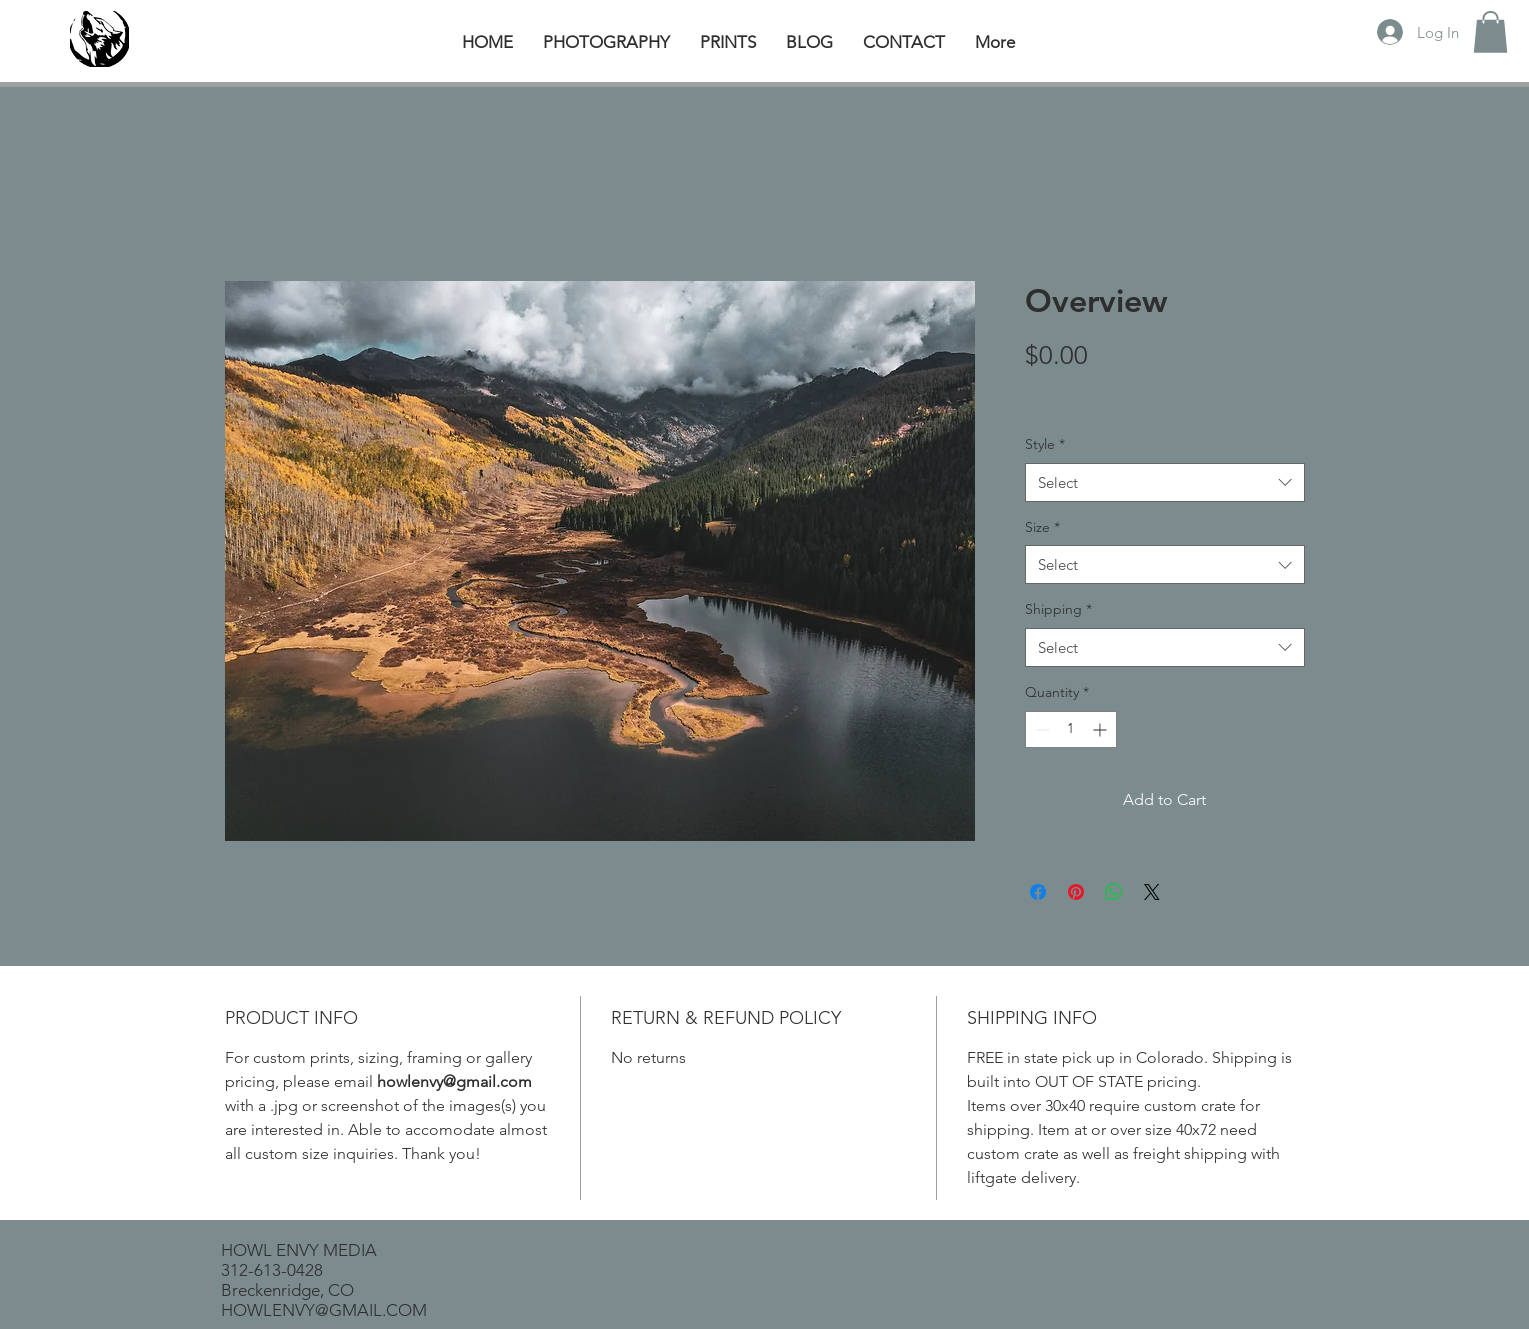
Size (1042, 527)
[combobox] (1165, 482)
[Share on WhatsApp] (1114, 892)
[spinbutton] (1071, 729)
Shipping (1058, 609)
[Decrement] (1040, 729)
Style (1045, 444)
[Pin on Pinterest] (1076, 892)
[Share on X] (1152, 892)
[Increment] (1101, 729)
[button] (1490, 32)
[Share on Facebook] (1038, 892)
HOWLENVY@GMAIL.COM (324, 1310)
